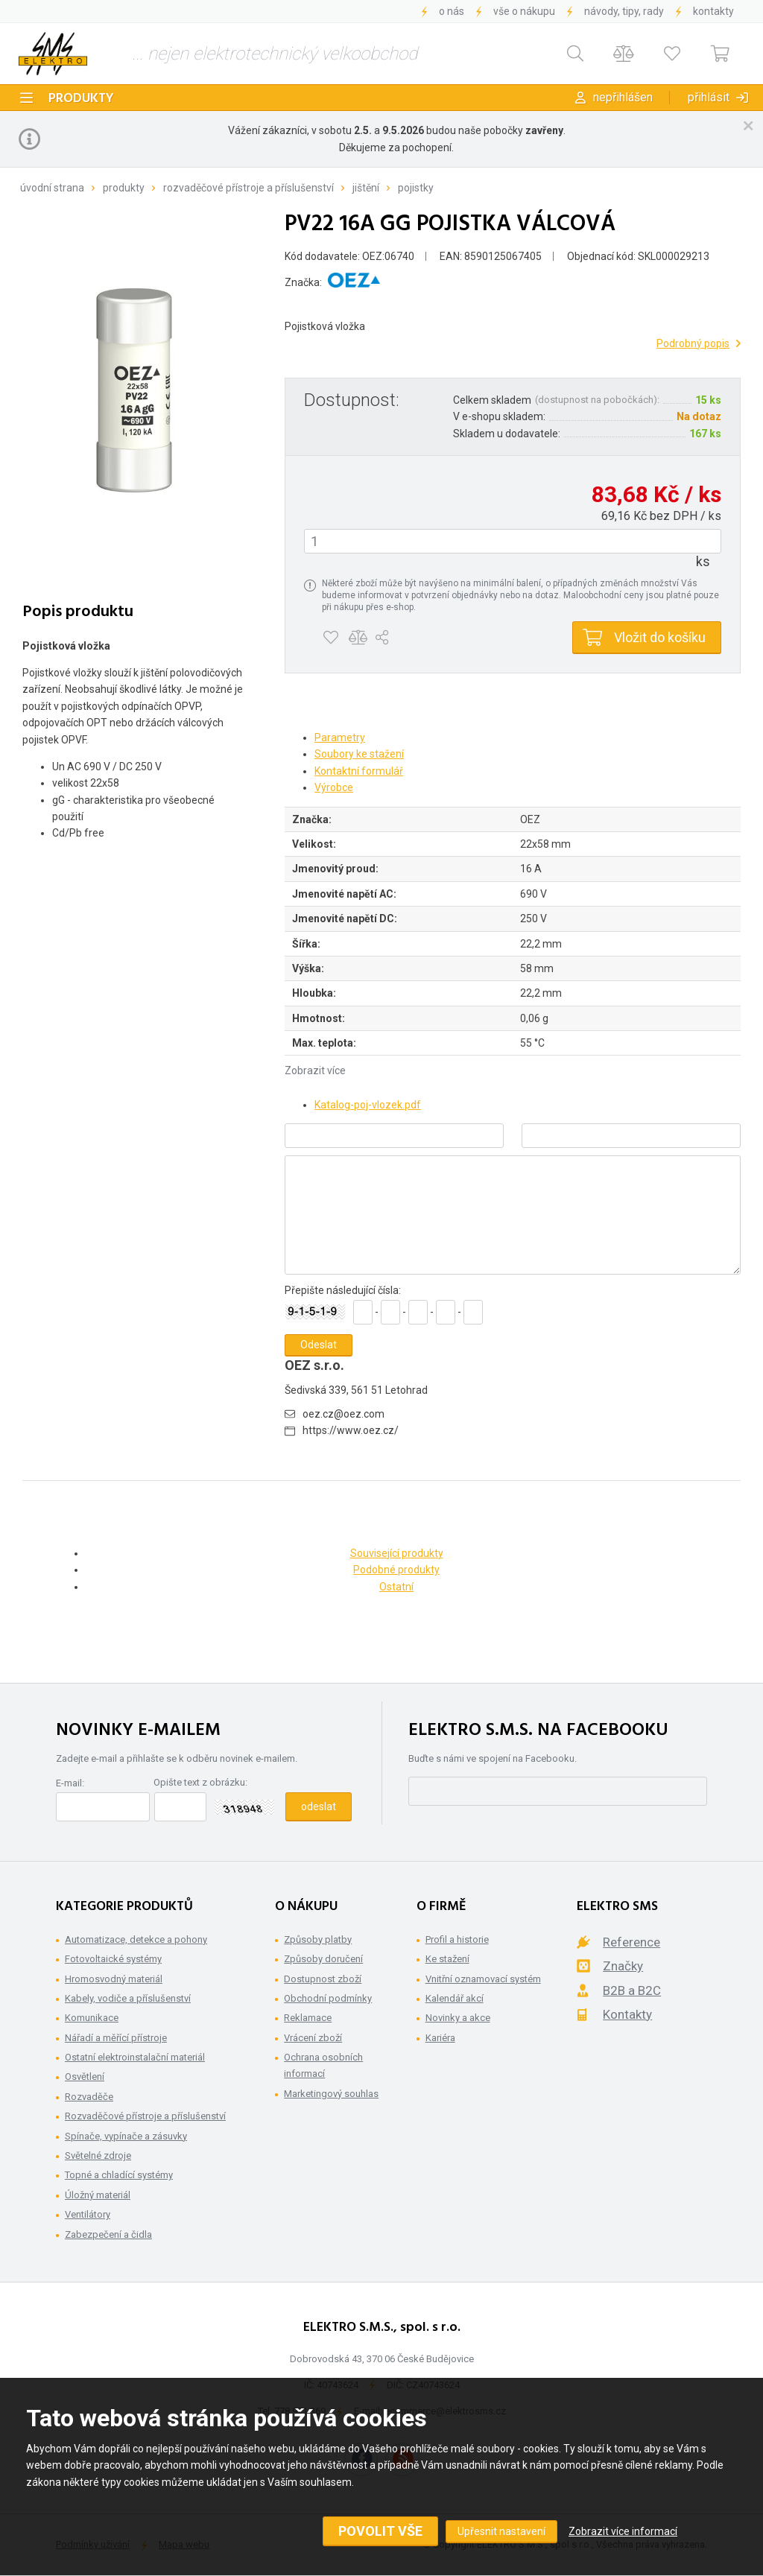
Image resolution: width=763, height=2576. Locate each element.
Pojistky (416, 188)
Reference (631, 1942)
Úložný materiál (97, 2195)
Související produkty (396, 1553)
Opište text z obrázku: (200, 1782)
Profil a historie (457, 1939)
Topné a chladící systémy (119, 2174)
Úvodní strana (52, 188)
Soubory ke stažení (359, 754)
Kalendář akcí (454, 1998)
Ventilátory (87, 2214)
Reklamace (308, 2017)
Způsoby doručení (323, 1958)
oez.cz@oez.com (343, 1414)
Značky (623, 1965)
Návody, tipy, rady (624, 11)
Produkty (81, 99)
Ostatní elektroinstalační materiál (135, 2057)
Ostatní (396, 1587)
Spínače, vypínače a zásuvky (126, 2136)
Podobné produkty (396, 1570)
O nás (451, 11)
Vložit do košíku (660, 637)
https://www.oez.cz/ (351, 1430)
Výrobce (333, 787)
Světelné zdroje (98, 2155)
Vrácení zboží (313, 2037)
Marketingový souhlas (331, 2093)
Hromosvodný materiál (113, 1979)
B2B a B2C (632, 1990)
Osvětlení (84, 2076)
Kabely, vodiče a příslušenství (128, 1998)
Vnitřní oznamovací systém (483, 1979)
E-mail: (70, 1783)
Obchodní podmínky (328, 1998)
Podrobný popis (692, 343)
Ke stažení (447, 1958)
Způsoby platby (318, 1939)
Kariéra (440, 2037)
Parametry (339, 737)
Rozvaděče (89, 2096)
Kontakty (713, 11)
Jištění (365, 188)
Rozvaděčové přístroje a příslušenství (248, 188)
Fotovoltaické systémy (113, 1958)
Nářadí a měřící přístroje (116, 2037)
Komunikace (91, 2017)
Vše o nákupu (524, 11)
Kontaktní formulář (358, 771)
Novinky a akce (457, 2017)
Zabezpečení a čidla (108, 2234)
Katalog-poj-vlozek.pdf (367, 1105)
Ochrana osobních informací (323, 2065)
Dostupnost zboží (322, 1979)
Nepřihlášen (623, 97)
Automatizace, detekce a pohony (136, 1939)
